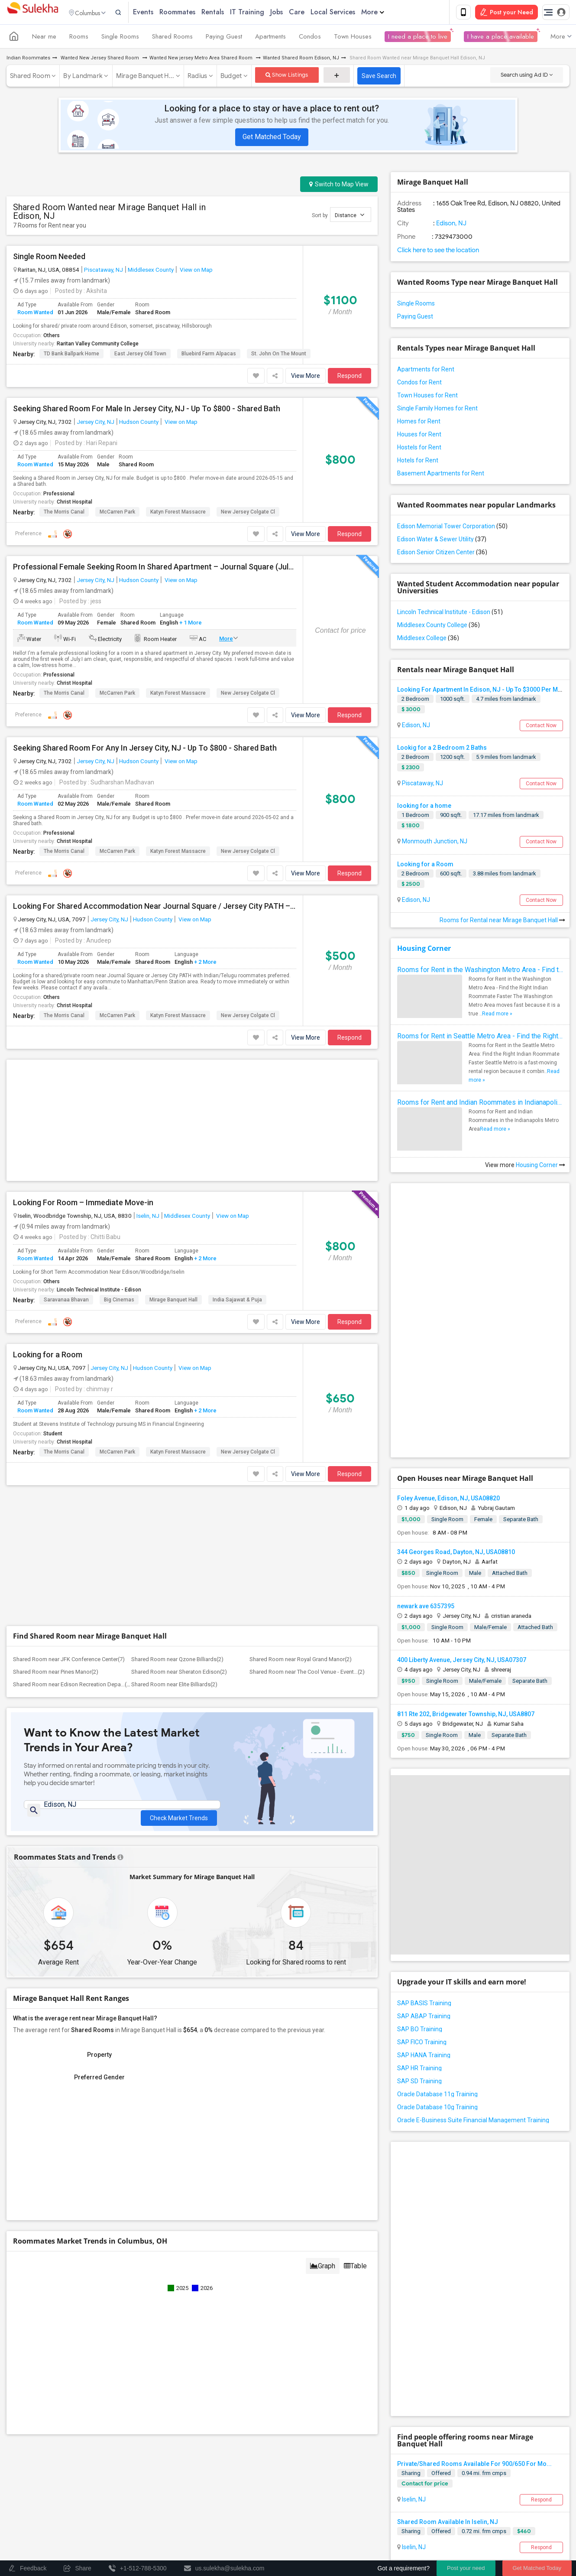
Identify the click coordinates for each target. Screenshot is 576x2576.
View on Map (195, 271)
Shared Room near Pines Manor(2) (55, 1411)
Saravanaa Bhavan (66, 1169)
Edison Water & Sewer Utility (441, 541)
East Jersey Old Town (140, 355)
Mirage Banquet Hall (173, 1169)
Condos (310, 38)
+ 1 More (190, 624)
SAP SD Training (419, 1931)
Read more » (497, 1015)
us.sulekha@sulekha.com (339, 2424)
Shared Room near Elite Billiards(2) (174, 1424)
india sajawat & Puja (237, 1169)
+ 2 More (205, 963)
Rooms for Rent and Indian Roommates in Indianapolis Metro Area (480, 1104)
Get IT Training (164, 2433)
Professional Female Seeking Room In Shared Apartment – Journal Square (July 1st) (154, 568)
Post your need (466, 2568)
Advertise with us (493, 2508)
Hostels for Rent (419, 449)
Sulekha (32, 13)
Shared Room (30, 77)
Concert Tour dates (190, 2474)
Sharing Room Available (431, 2315)
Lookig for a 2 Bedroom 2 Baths (442, 749)
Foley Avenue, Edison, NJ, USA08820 (448, 1348)
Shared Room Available (430, 2267)
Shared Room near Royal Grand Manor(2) (300, 1398)
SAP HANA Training (423, 1905)
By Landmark (83, 77)
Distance (349, 216)
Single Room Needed (49, 258)
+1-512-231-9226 (379, 2405)
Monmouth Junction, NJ (434, 842)
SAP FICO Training (422, 1892)
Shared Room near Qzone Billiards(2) (177, 1398)
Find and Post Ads (164, 2412)
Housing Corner (424, 950)
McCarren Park (117, 514)
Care (315, 13)
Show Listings (286, 76)
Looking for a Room (47, 1224)
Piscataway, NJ (103, 271)
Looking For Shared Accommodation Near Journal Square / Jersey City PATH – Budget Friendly (154, 908)
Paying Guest (224, 38)
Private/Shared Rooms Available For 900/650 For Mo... (474, 2162)
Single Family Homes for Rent (437, 410)
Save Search (379, 77)
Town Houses (353, 38)
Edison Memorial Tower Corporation (452, 528)
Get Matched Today (272, 138)
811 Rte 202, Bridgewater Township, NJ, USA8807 (465, 1564)
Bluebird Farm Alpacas (208, 355)
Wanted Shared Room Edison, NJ (301, 59)
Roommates (196, 13)
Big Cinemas (119, 1169)
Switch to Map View (339, 185)
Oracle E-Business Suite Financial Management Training (473, 1970)
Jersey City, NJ (95, 423)
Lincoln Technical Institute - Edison (99, 1159)
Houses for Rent (419, 436)
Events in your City (79, 2474)
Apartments (270, 38)
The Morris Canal (64, 514)
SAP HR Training (419, 1918)
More (390, 13)
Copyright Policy (319, 2515)
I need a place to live (417, 38)
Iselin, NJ (147, 1085)
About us (305, 2508)
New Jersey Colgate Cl (248, 514)
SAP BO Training (419, 1879)
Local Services (351, 13)
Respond (349, 377)
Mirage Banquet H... (145, 77)
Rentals (231, 13)
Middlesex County (151, 271)
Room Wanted (35, 314)
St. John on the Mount (278, 355)
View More (305, 377)
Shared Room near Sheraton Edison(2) (179, 1411)
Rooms (78, 38)
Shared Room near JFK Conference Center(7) (69, 1398)
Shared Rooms (172, 38)
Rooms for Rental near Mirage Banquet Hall (502, 921)
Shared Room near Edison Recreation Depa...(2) (72, 1424)
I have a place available (500, 38)
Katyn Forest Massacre (178, 514)
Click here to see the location (438, 252)
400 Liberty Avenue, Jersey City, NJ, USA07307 (461, 1509)
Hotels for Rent (417, 462)
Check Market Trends (179, 1551)
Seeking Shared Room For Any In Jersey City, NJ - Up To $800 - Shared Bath (145, 749)
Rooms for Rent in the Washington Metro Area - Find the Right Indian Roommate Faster (480, 971)
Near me (44, 38)
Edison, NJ (450, 225)
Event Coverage (75, 2486)
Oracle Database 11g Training (437, 1944)
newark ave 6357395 (425, 1456)
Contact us (341, 2508)
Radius (197, 77)
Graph (322, 2009)
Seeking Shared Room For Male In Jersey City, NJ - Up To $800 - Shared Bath (146, 410)
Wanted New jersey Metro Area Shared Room (201, 59)
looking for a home (424, 807)
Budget (231, 77)
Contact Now (541, 727)
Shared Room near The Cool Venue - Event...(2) (307, 1411)
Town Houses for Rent (427, 397)
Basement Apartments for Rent (440, 475)
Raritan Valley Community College (98, 345)
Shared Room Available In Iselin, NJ (447, 2220)
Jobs (294, 13)
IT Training (265, 13)
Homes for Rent (418, 423)
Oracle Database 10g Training (437, 1957)
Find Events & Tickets (164, 2454)
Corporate (164, 2505)
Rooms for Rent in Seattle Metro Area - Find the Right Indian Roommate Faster (480, 1038)
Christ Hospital (74, 504)
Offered (441, 2171)
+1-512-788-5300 (328, 2405)
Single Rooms (120, 38)
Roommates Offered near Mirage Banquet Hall (497, 2371)
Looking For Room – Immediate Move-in (83, 1072)
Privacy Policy (443, 2508)
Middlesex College (428, 640)
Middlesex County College (438, 627)
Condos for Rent (419, 384)
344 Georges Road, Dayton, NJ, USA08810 (456, 1402)
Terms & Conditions (390, 2508)
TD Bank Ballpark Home (71, 355)
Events (161, 13)
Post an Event (183, 2486)
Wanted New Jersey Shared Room (99, 59)
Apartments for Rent (425, 371)
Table (355, 2009)
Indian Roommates (28, 59)
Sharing (411, 2171)
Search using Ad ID (527, 76)
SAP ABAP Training (423, 1866)
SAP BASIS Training (424, 1853)
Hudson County (139, 423)
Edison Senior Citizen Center (442, 554)
